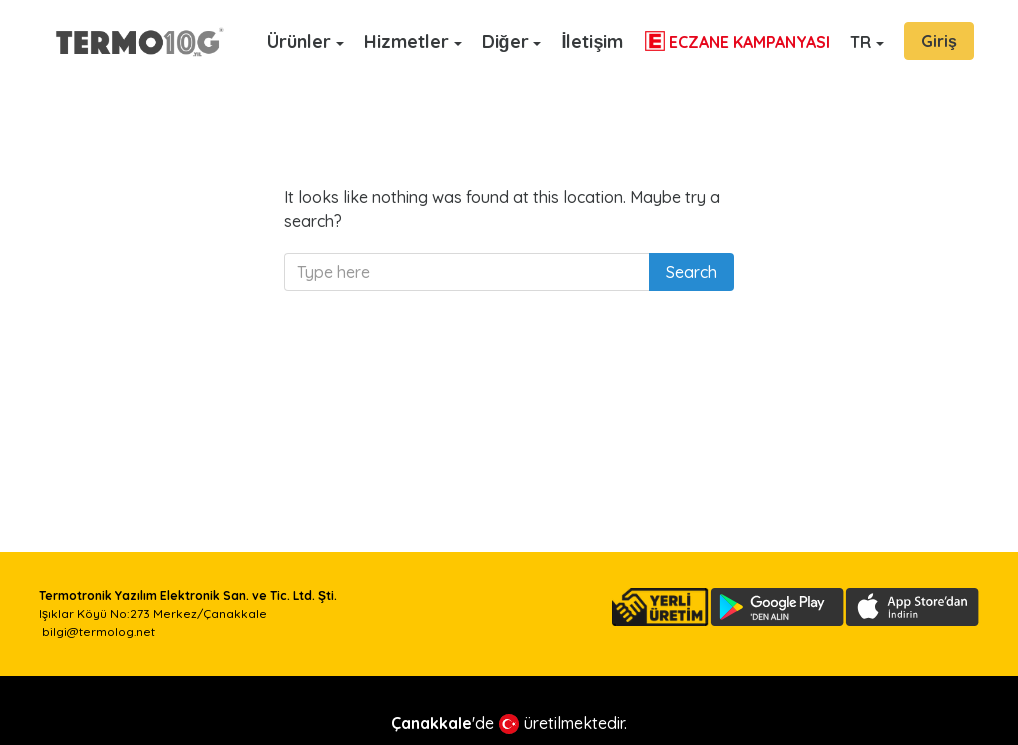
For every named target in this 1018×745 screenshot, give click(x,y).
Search (691, 272)
